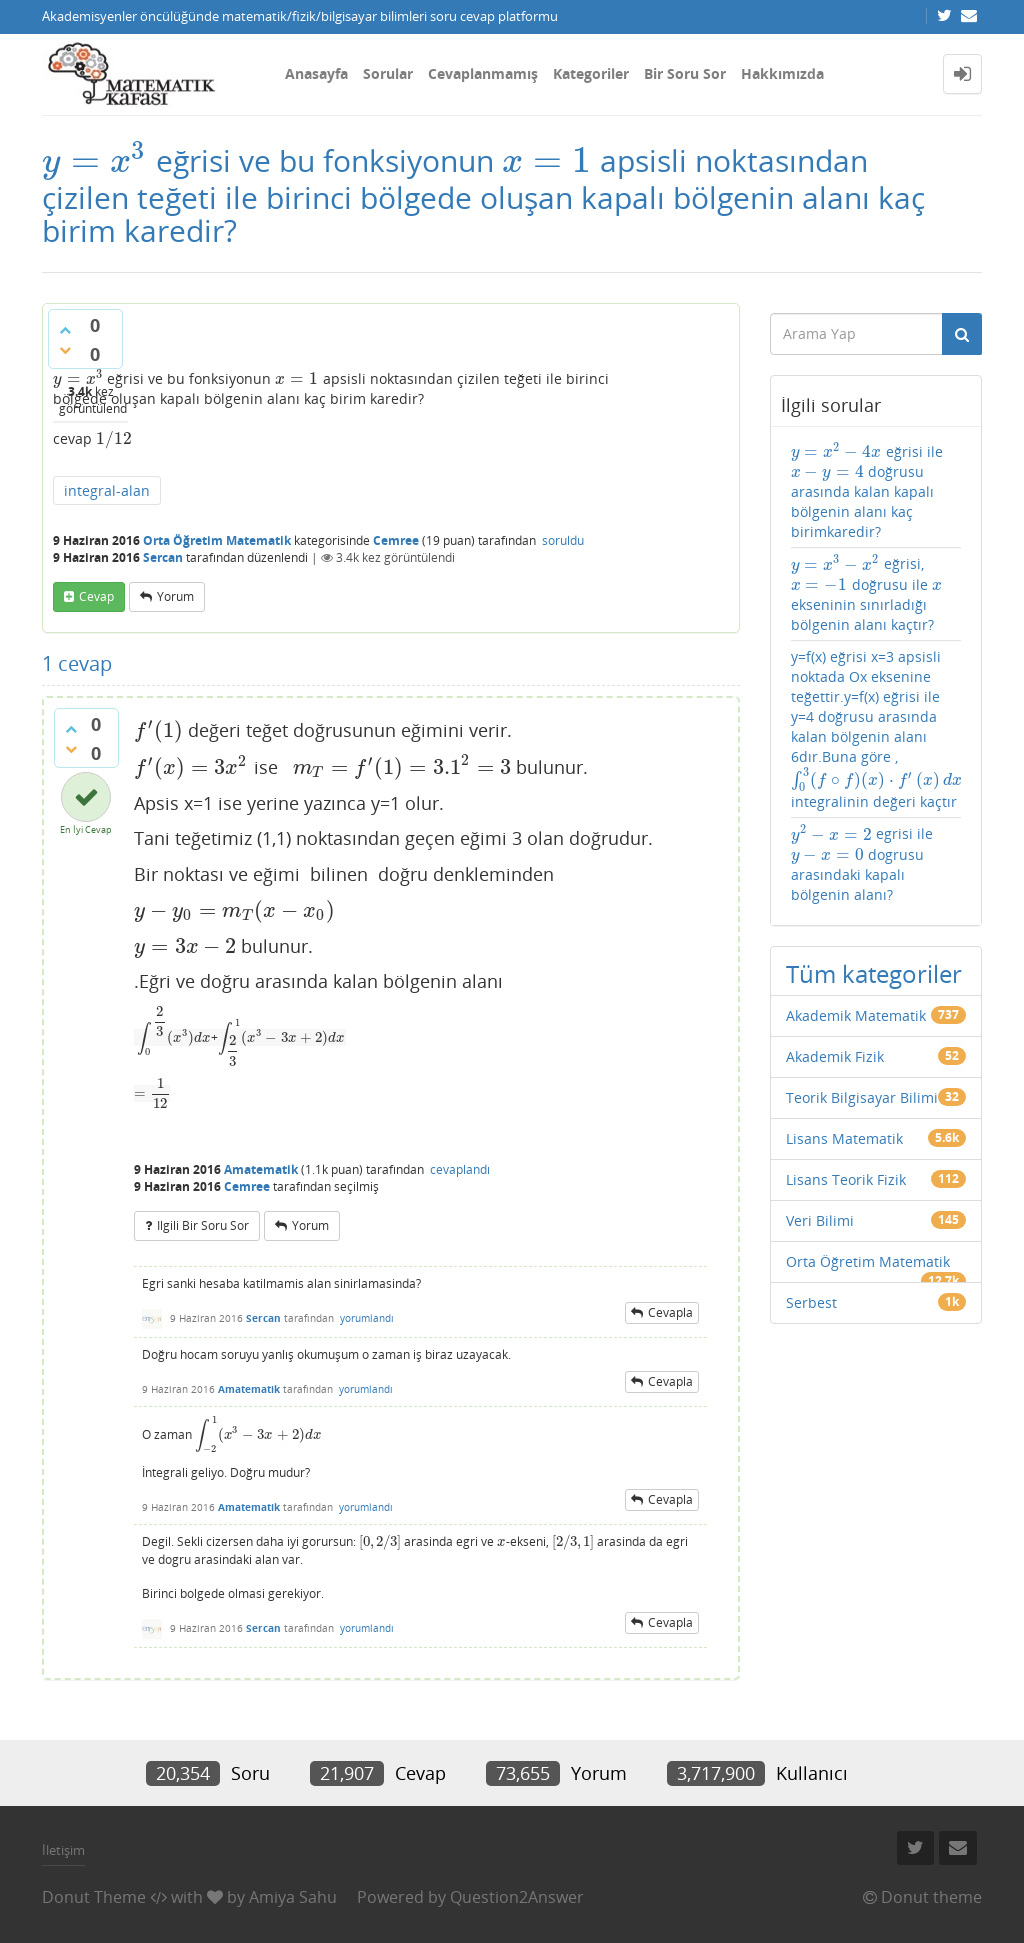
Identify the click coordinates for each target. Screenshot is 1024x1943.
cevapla (670, 1312)
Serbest (811, 1302)
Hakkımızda (782, 73)
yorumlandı (367, 1318)
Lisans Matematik (844, 1138)
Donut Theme (94, 1897)
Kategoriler (591, 73)
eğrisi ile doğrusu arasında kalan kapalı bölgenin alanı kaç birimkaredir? (867, 491)
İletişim (63, 1850)
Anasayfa (316, 73)
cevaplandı (460, 1169)
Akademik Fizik (835, 1056)
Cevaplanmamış (483, 73)
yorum (175, 596)
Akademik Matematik (856, 1015)
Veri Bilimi (820, 1220)
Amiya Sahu (293, 1897)
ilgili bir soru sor (203, 1225)
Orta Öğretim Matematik (217, 540)
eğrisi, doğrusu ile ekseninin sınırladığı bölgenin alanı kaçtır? (867, 593)
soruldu (563, 540)
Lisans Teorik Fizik (846, 1179)
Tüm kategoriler (874, 973)
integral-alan (107, 490)
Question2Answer (517, 1897)
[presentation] (95, 160)
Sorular (388, 73)
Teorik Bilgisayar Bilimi (862, 1097)
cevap (96, 596)
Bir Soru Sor (685, 73)
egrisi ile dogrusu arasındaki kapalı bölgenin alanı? (862, 863)
